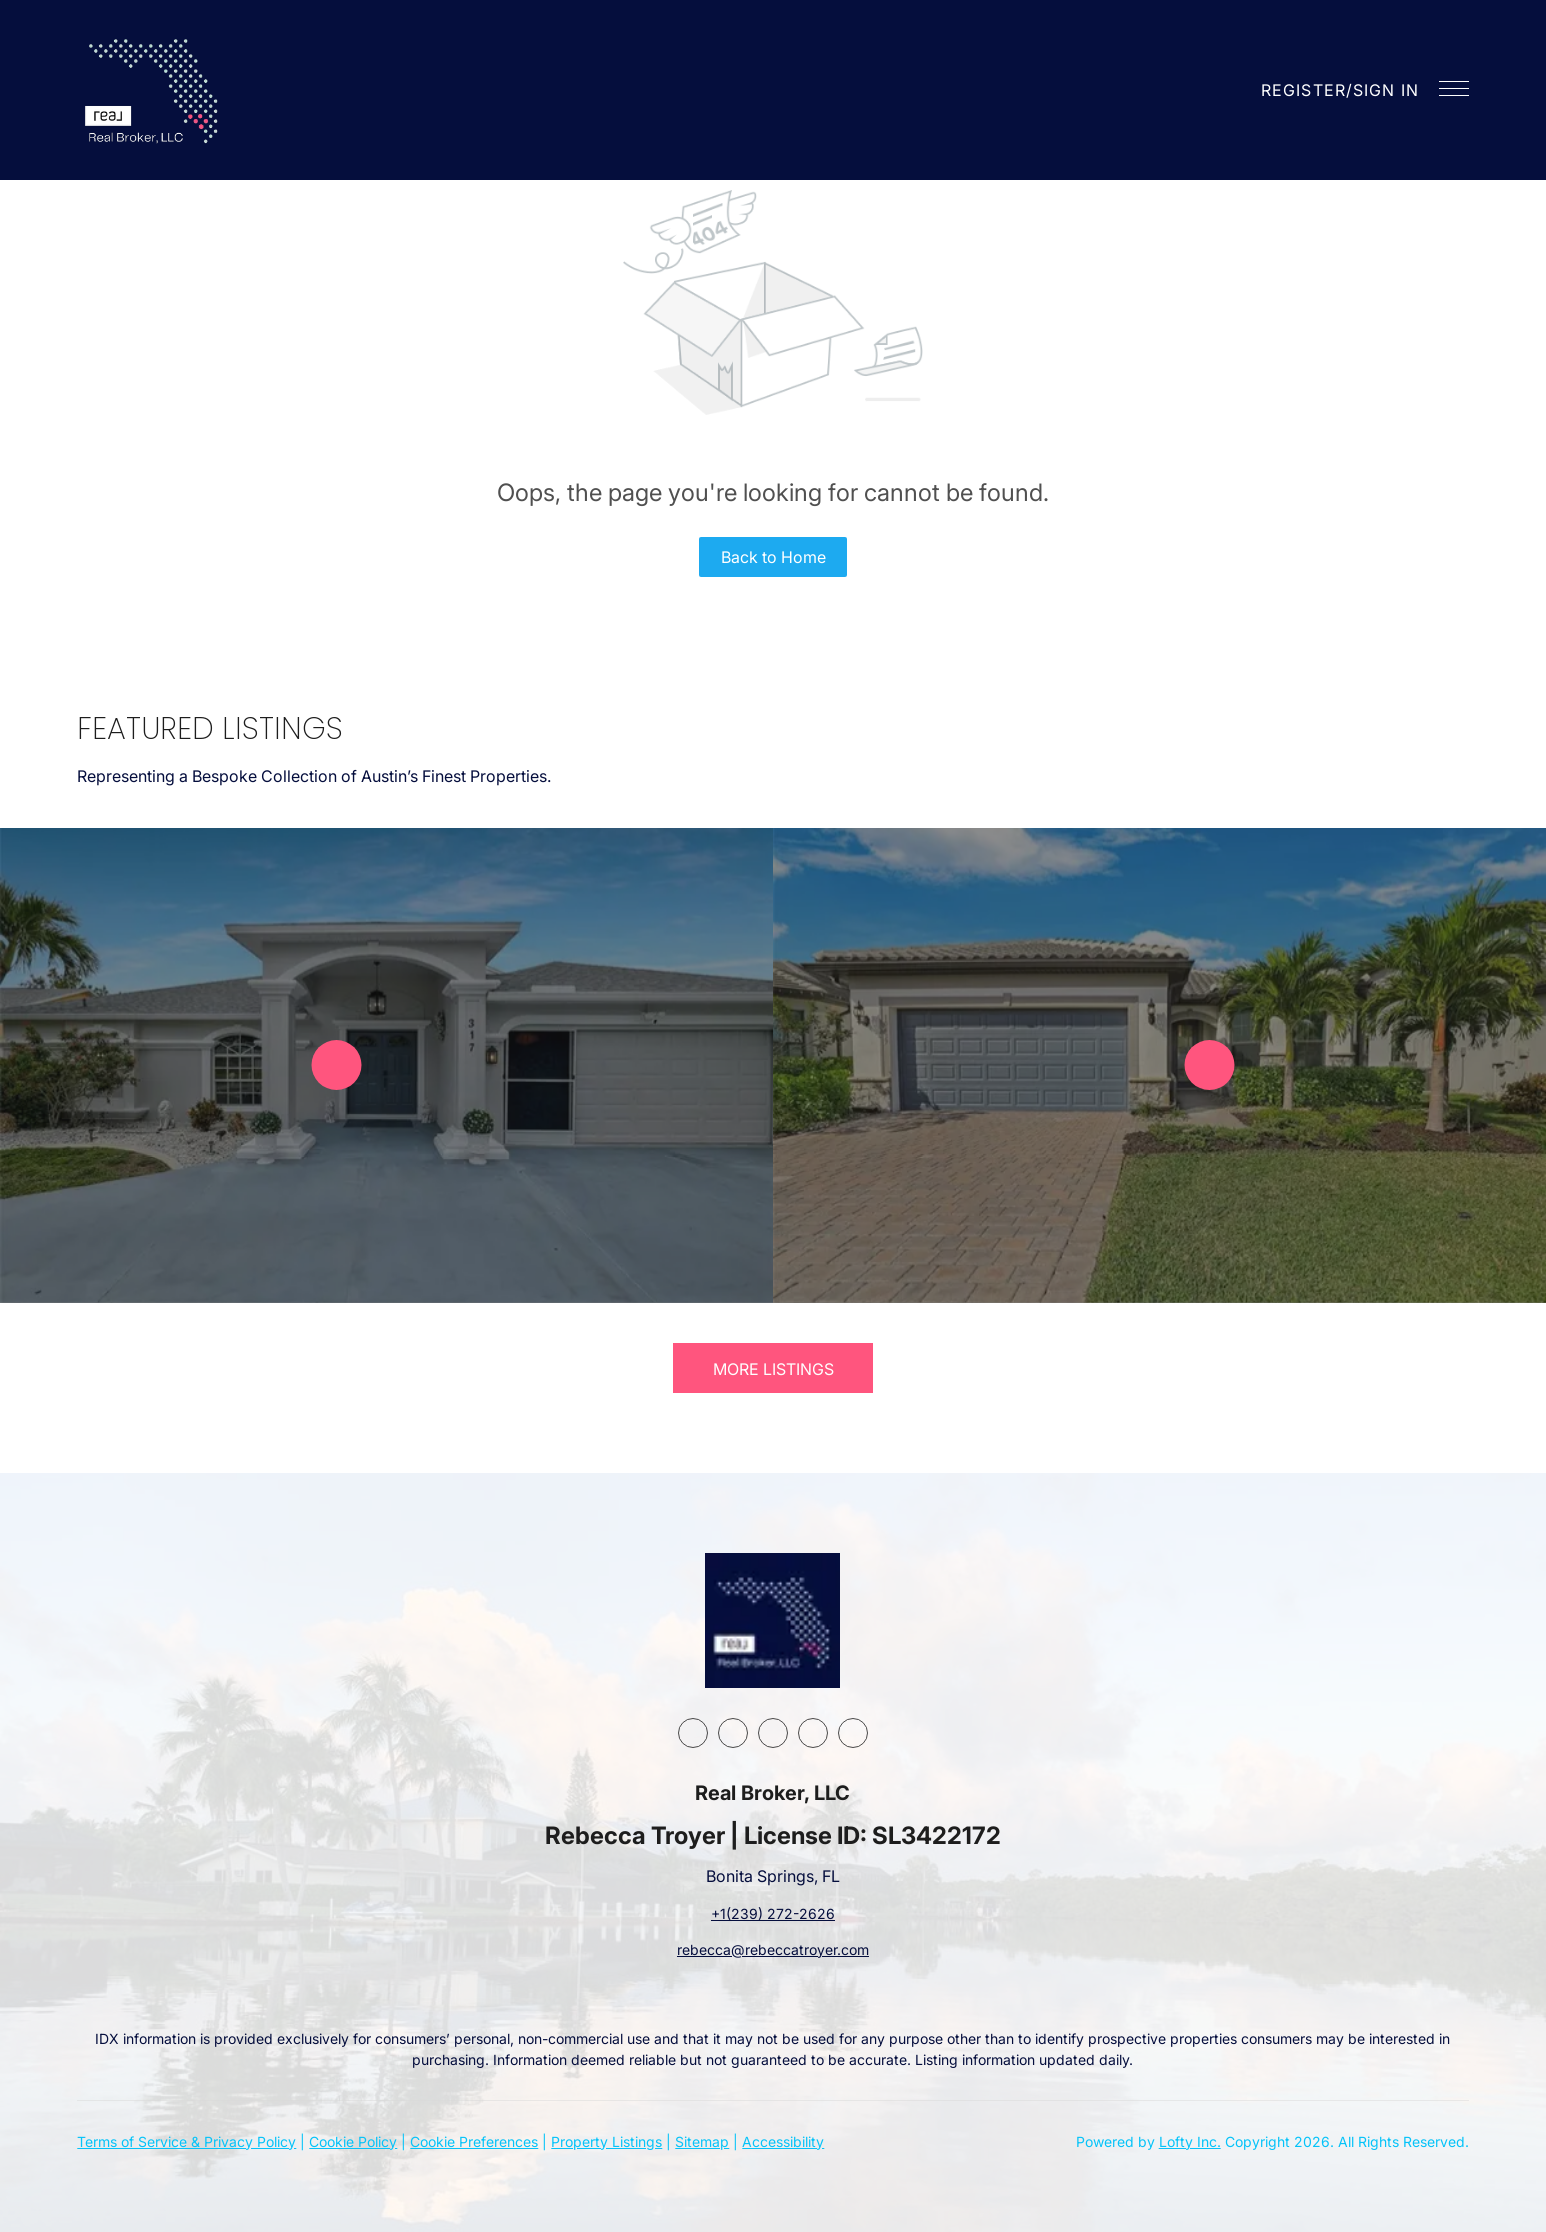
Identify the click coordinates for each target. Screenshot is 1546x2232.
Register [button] (1303, 90)
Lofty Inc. (1190, 2141)
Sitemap (702, 2141)
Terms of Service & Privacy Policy (186, 2141)
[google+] (853, 1733)
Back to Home (773, 557)
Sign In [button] (1386, 90)
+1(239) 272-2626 (773, 1913)
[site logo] (772, 1620)
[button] (154, 90)
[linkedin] (733, 1733)
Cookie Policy (353, 2141)
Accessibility (783, 2141)
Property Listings (606, 2141)
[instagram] (773, 1733)
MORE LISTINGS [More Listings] (773, 1369)
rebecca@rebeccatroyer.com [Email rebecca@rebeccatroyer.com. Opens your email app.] (773, 1949)
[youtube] (813, 1733)
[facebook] (693, 1733)
